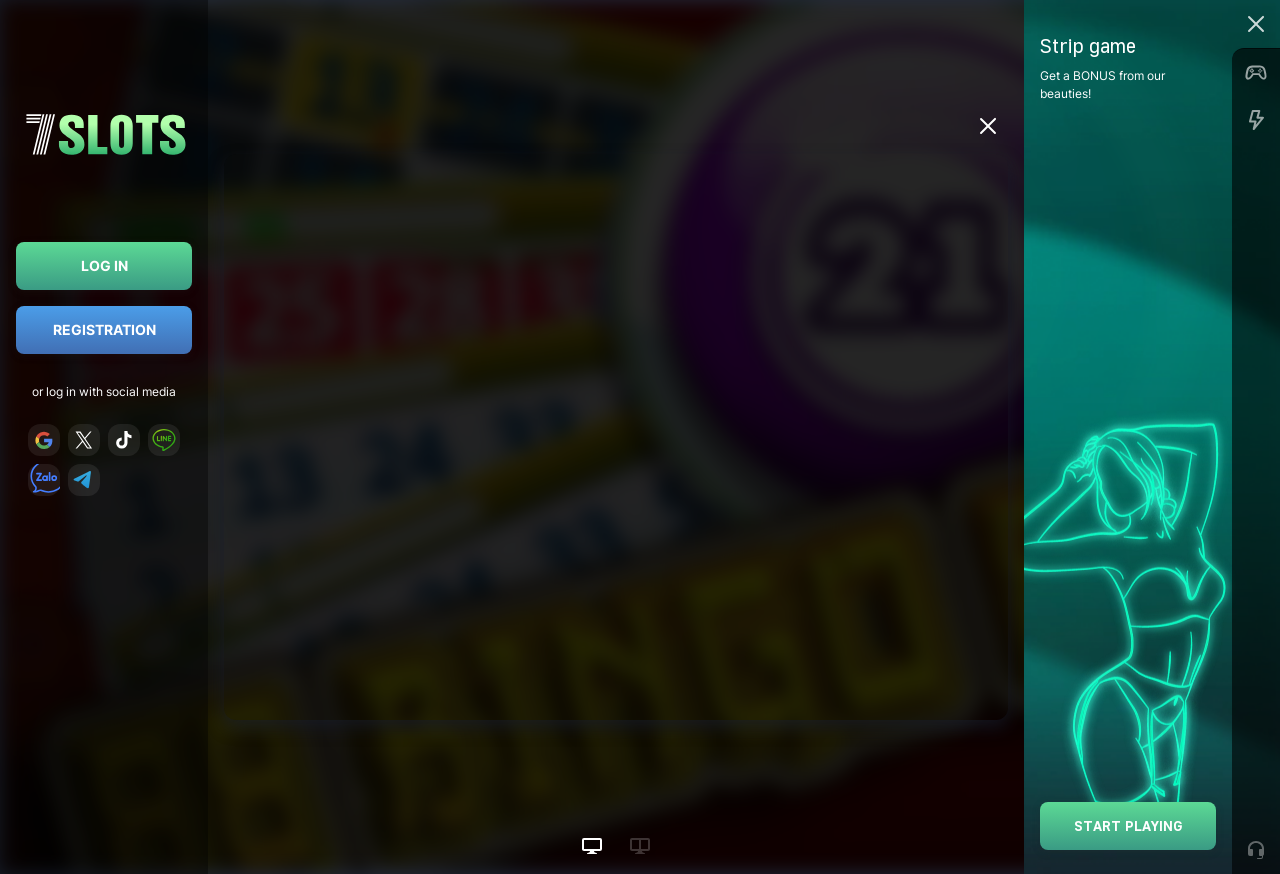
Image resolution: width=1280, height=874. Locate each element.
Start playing (1128, 825)
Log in (104, 265)
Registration (104, 329)
